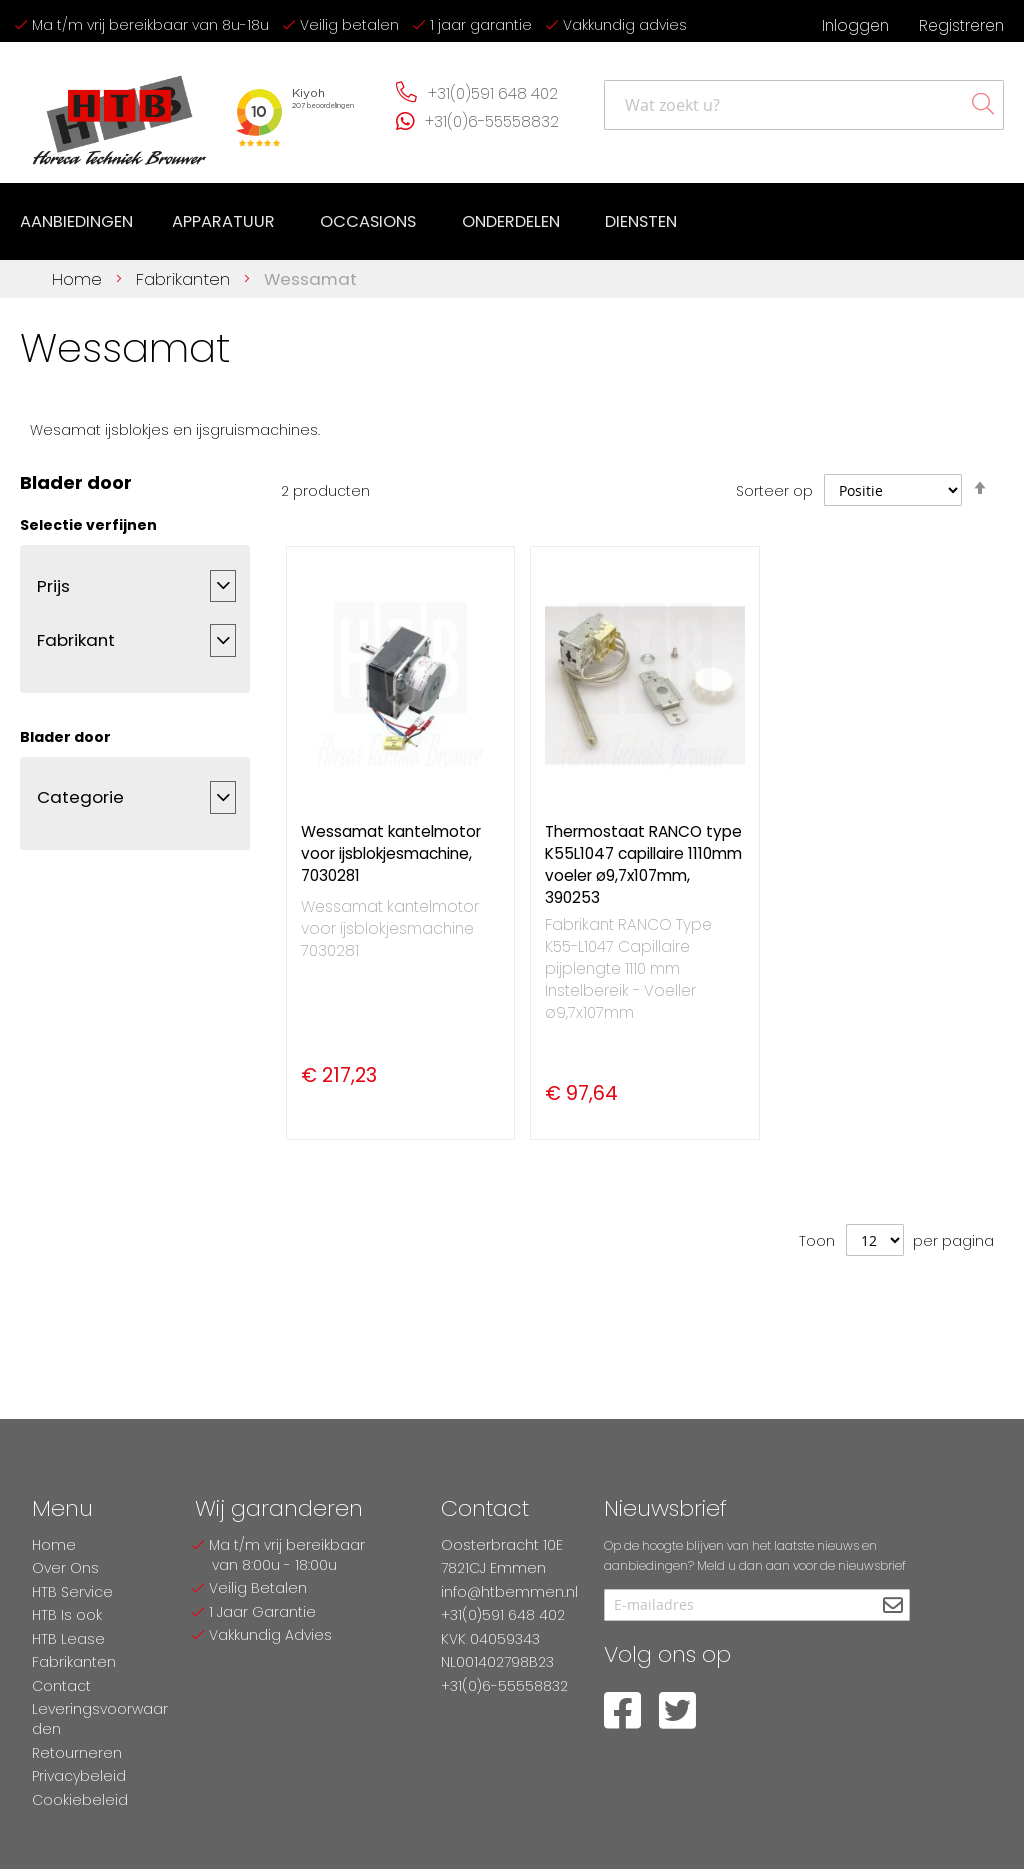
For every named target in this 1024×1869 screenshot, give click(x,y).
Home (79, 276)
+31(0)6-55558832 (492, 121)
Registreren (961, 25)
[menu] (349, 220)
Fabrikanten (185, 276)
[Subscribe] (892, 1606)
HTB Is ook (67, 1615)
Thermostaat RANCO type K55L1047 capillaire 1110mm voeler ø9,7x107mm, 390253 (643, 862)
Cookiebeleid (80, 1800)
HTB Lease (68, 1639)
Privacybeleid (79, 1776)
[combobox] (804, 105)
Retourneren (77, 1753)
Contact (61, 1686)
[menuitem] (77, 220)
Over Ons (65, 1568)
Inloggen (855, 25)
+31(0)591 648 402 (493, 93)
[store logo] (120, 112)
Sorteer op (774, 488)
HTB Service (72, 1592)
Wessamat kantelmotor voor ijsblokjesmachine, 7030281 (391, 851)
